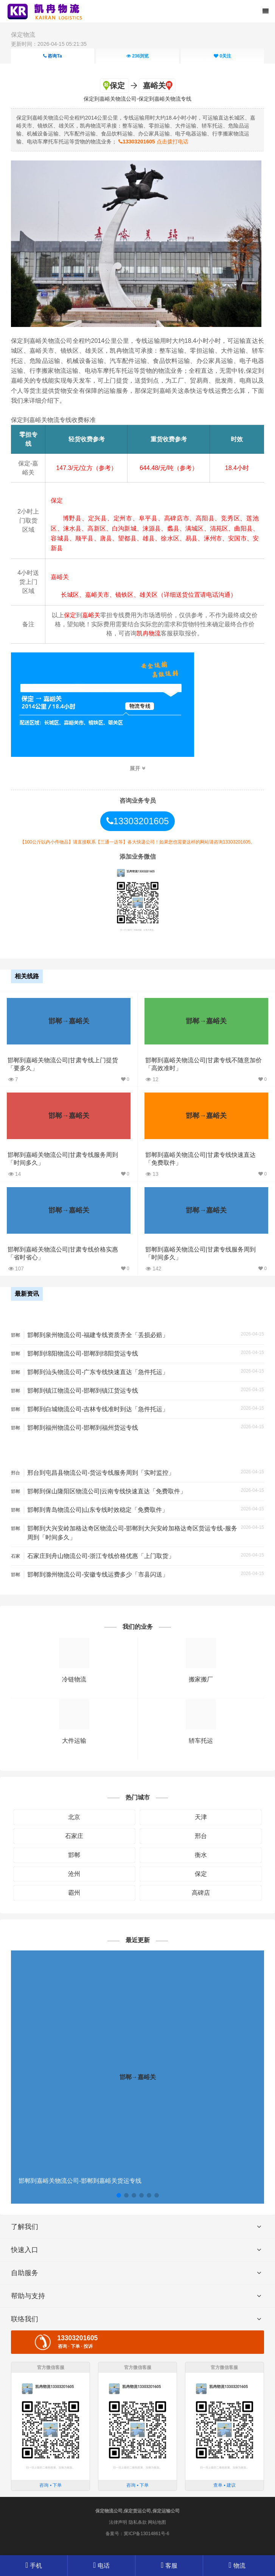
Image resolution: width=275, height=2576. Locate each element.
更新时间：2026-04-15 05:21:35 (49, 44)
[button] (119, 2195)
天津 (201, 1817)
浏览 (137, 56)
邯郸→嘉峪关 (68, 1021)
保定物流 (23, 34)
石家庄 (74, 1836)
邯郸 (74, 1855)
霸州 (74, 1893)
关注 (222, 56)
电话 (101, 2565)
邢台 (201, 1836)
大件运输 (74, 1740)
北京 (74, 1817)
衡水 (201, 1855)
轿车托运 (201, 1740)
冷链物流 (74, 1679)
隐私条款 (138, 2522)
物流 (236, 2565)
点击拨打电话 (153, 142)
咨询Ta (52, 56)
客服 (169, 2565)
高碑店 (201, 1893)
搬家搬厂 (201, 1679)
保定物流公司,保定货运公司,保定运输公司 (137, 2511)
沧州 (74, 1874)
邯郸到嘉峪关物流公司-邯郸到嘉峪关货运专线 (80, 2181)
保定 (201, 1874)
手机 (33, 2565)
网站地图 (157, 2522)
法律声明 (118, 2522)
